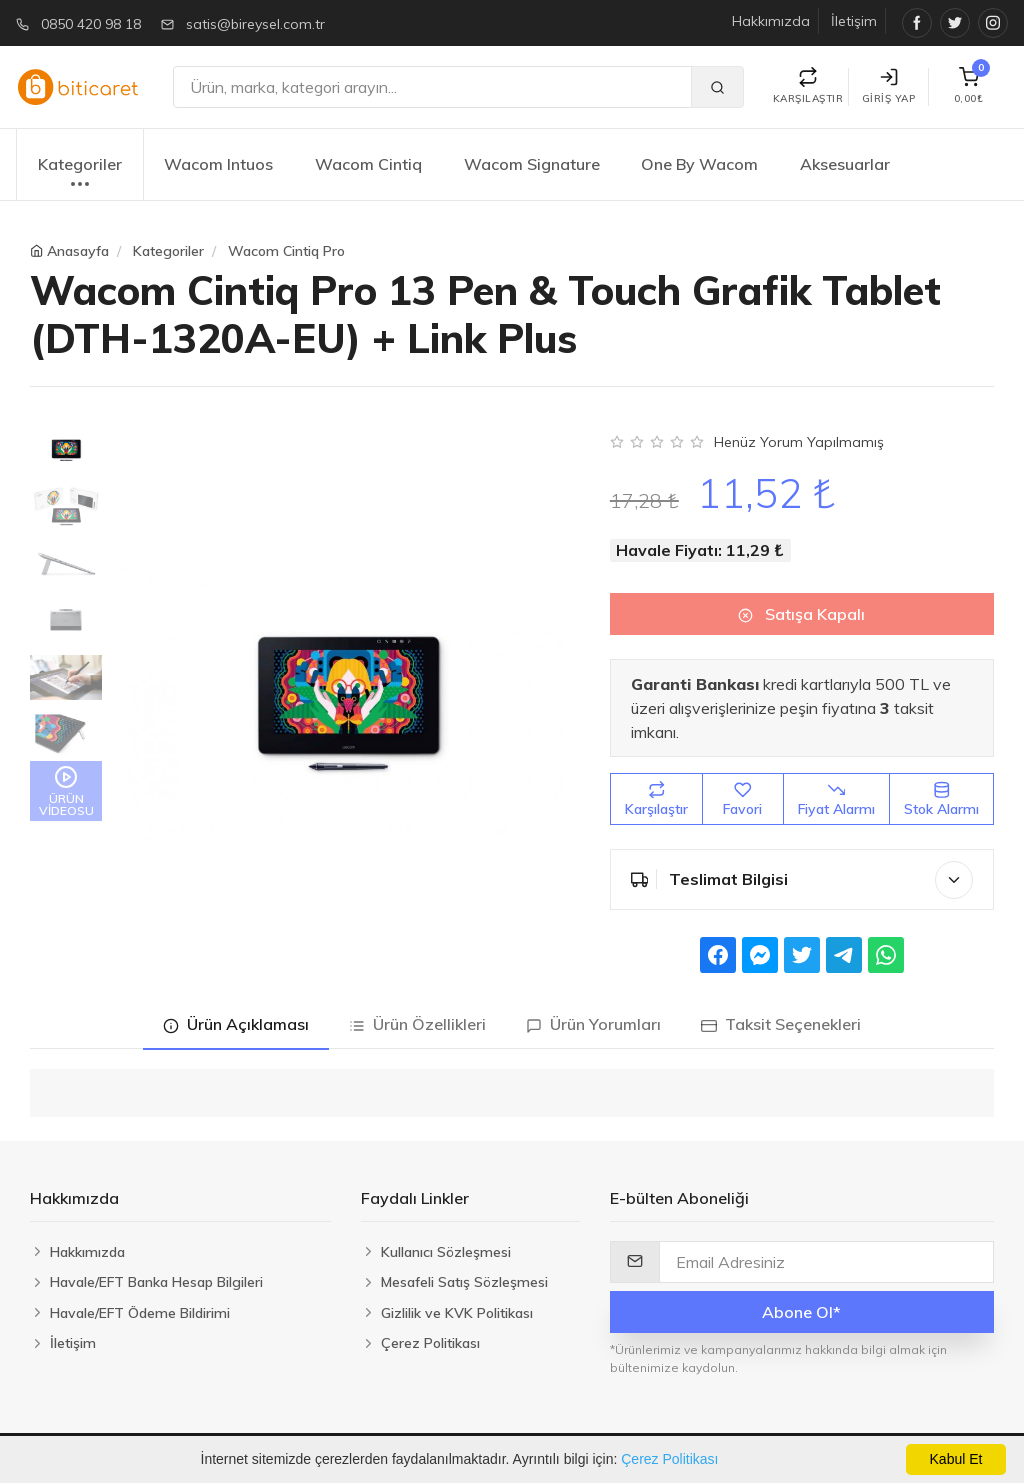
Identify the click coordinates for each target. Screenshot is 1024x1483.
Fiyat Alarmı (836, 799)
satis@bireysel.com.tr (255, 24)
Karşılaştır (656, 799)
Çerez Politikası (669, 1459)
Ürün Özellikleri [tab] (417, 1024)
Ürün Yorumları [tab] (593, 1024)
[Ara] (432, 87)
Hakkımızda (771, 21)
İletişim (854, 21)
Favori (742, 799)
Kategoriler (80, 174)
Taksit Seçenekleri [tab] (781, 1024)
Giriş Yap (889, 86)
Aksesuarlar (845, 164)
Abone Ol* (801, 1312)
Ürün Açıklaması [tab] (236, 1024)
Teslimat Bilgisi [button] (802, 880)
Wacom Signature (532, 164)
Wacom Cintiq (368, 164)
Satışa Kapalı (801, 614)
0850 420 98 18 (91, 24)
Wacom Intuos (218, 164)
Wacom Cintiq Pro (286, 251)
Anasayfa (78, 251)
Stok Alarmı (941, 799)
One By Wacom (699, 164)
